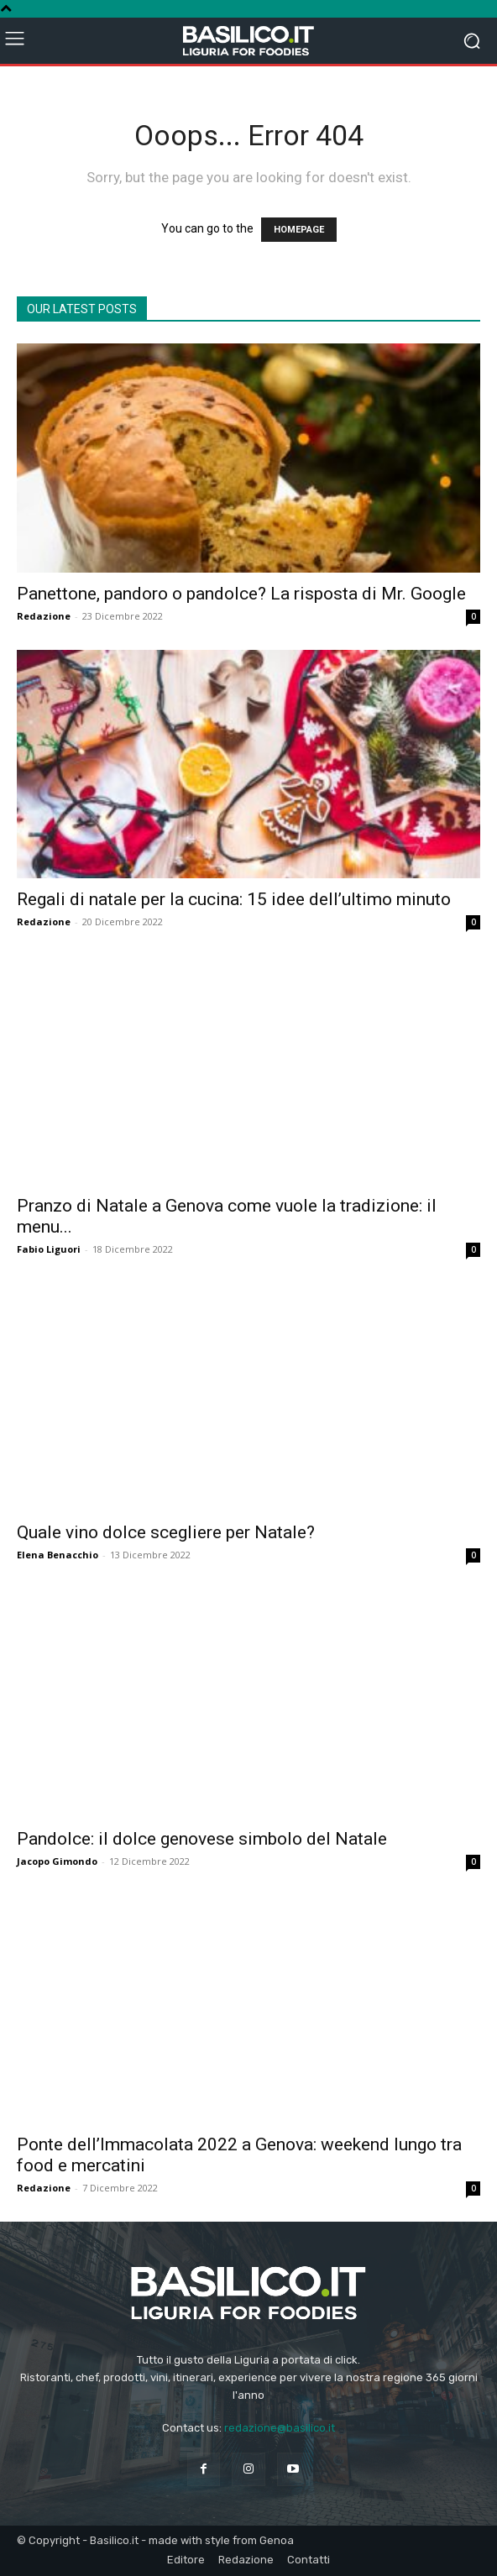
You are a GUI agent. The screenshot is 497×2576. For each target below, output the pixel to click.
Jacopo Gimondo (57, 1861)
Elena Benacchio (57, 1554)
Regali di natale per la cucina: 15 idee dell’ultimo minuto (234, 899)
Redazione (44, 616)
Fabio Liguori (49, 1249)
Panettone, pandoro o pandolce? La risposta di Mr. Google (241, 594)
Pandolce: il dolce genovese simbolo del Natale (202, 1839)
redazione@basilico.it (279, 2428)
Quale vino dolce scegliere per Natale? (166, 1532)
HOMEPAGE (299, 229)
